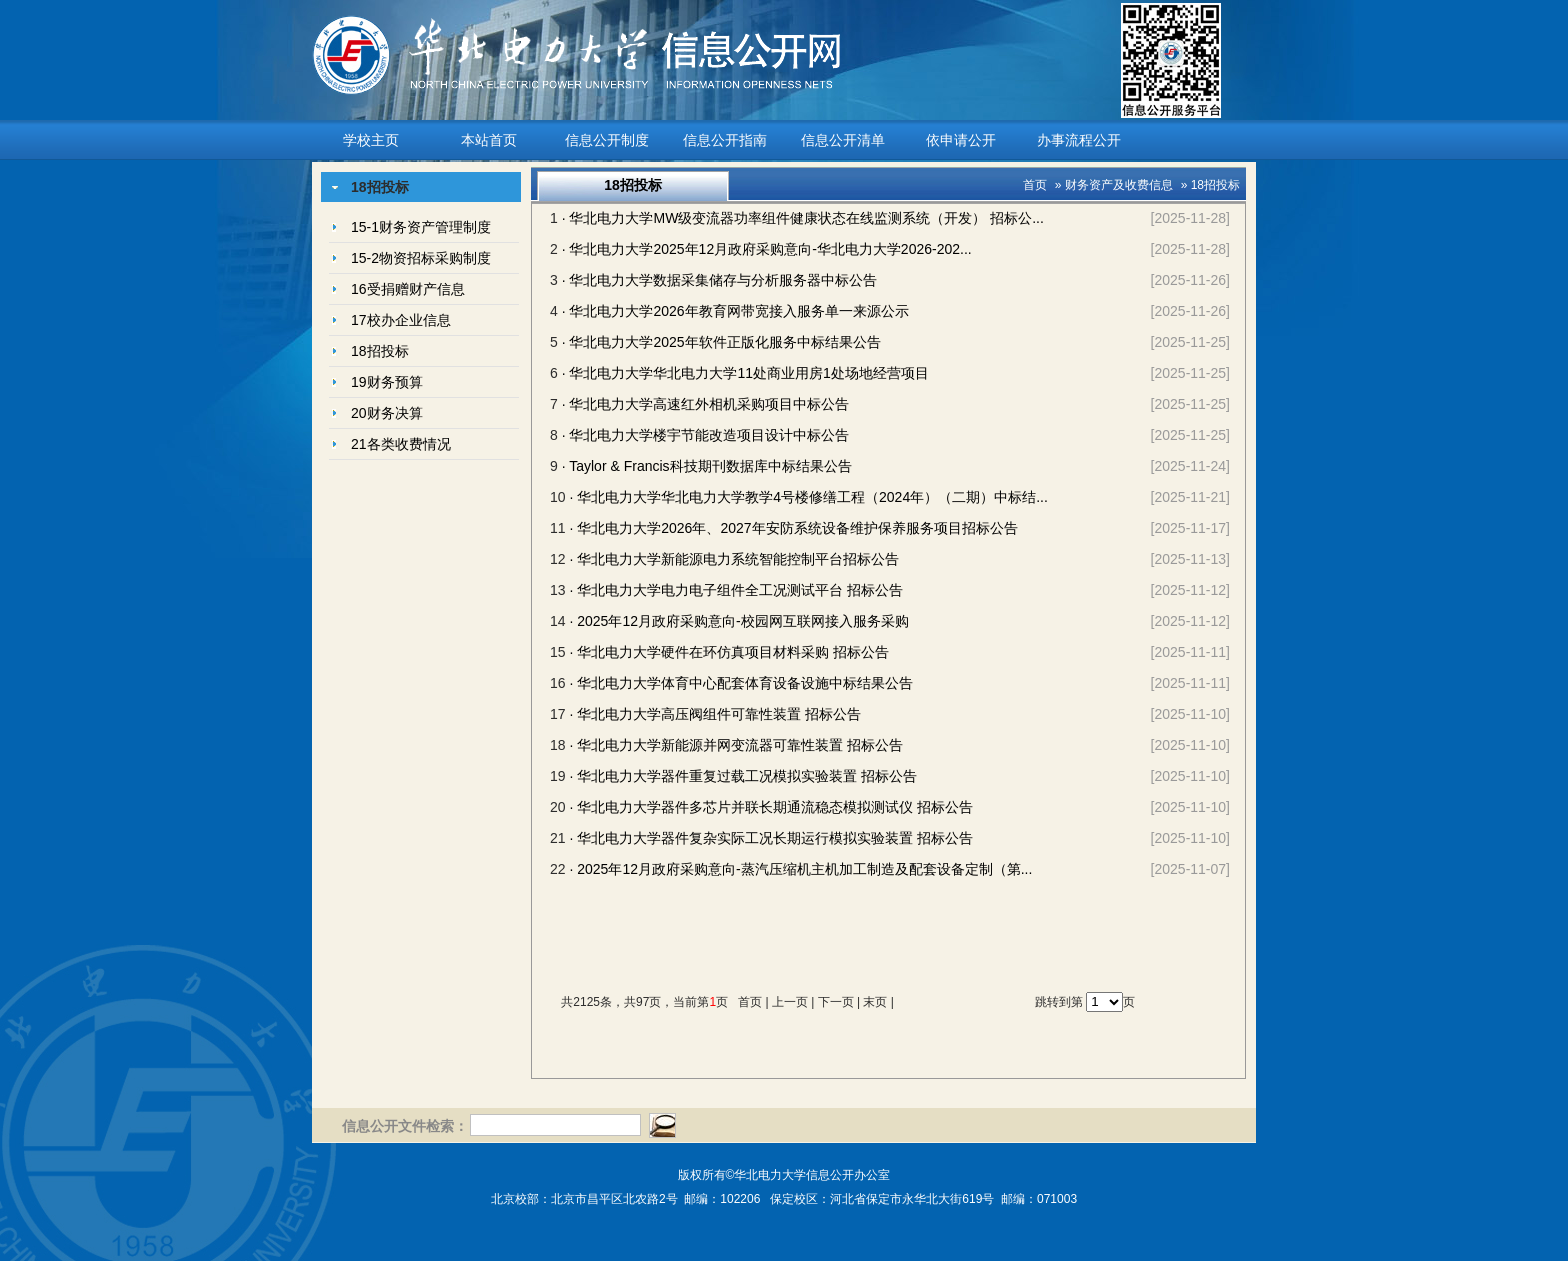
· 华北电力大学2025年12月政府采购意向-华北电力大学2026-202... (767, 249)
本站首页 (489, 140)
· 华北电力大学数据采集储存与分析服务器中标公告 (720, 280)
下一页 (836, 1002)
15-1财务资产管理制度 (421, 227)
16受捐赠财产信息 (408, 289)
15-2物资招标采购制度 (421, 258)
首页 (1035, 185)
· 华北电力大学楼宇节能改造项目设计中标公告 (706, 435)
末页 (875, 1002)
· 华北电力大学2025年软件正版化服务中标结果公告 (721, 342)
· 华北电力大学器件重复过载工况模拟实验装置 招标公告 (743, 776)
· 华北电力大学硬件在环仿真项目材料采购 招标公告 (729, 652)
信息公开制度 (607, 140)
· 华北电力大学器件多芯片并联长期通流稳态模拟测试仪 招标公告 (771, 807)
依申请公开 (961, 140)
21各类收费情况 (401, 444)
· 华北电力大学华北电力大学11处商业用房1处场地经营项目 (745, 373)
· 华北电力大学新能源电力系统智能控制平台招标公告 (734, 559)
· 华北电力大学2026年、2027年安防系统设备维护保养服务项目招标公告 (793, 528)
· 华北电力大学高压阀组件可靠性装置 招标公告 (715, 714)
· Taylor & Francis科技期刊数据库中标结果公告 (707, 466)
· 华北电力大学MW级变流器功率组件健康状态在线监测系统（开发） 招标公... (803, 218)
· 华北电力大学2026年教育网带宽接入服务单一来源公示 (735, 311)
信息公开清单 (843, 140)
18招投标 (380, 351)
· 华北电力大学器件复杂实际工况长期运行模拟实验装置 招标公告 (771, 838)
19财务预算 (387, 382)
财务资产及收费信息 (1119, 185)
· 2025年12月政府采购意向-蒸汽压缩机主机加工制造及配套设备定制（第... (800, 869)
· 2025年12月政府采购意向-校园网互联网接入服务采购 (738, 621)
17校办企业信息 (401, 320)
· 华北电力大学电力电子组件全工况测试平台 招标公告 (736, 590)
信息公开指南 (725, 140)
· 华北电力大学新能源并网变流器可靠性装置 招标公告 (736, 745)
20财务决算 (387, 413)
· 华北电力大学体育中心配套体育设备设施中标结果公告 (741, 683)
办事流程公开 (1079, 140)
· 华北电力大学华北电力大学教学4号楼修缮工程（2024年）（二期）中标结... (808, 497)
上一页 (790, 1002)
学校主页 (371, 140)
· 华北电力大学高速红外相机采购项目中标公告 (706, 404)
